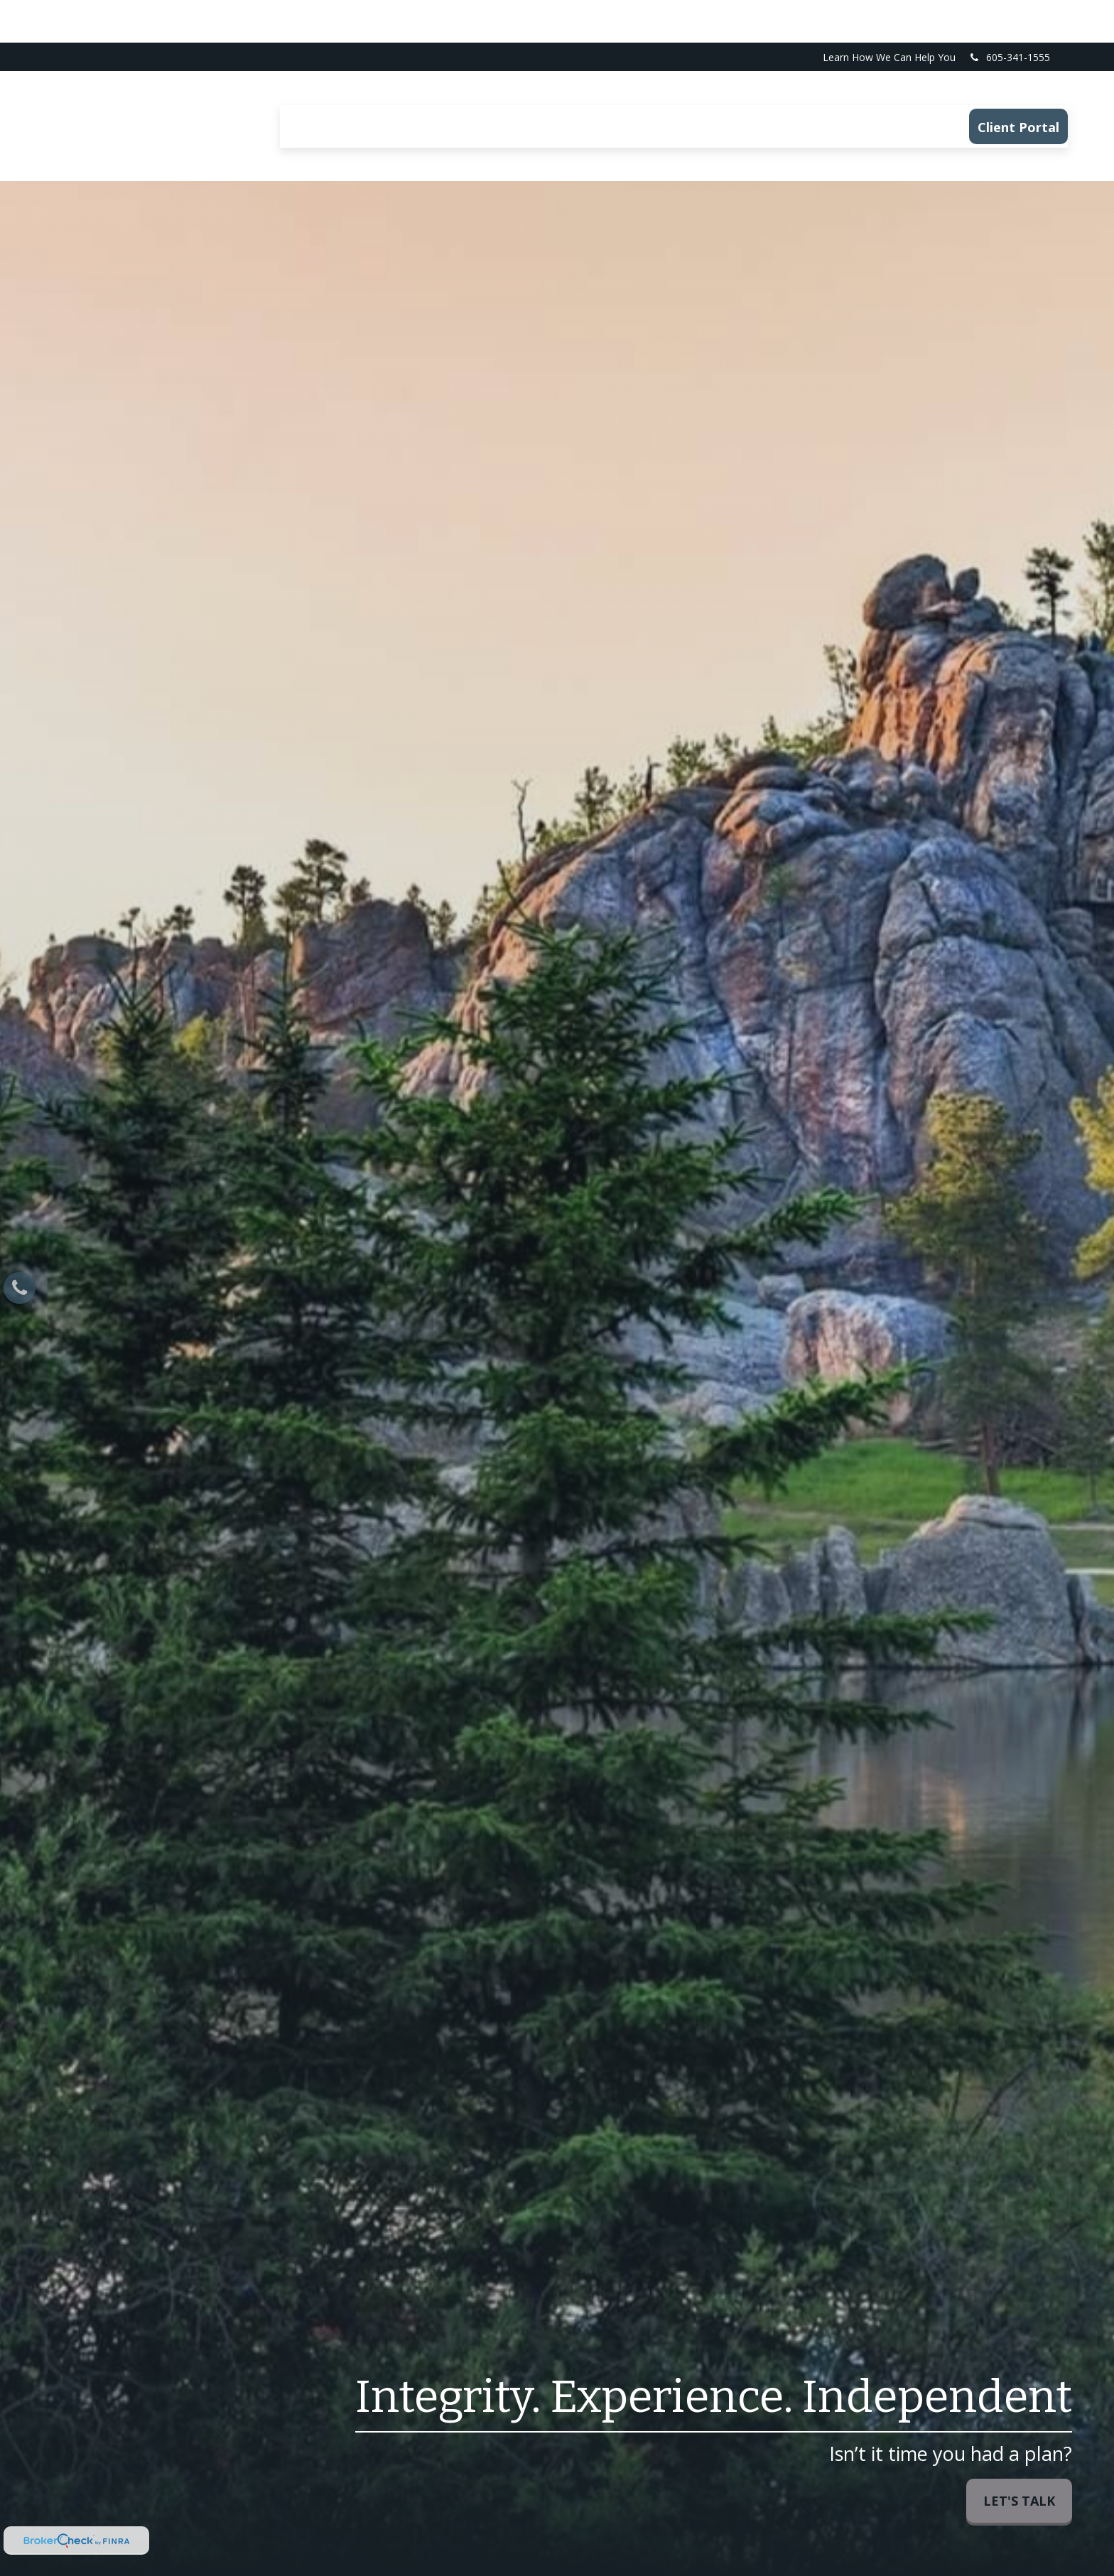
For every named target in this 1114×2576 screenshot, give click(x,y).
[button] (314, 83)
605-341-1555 (1009, 14)
